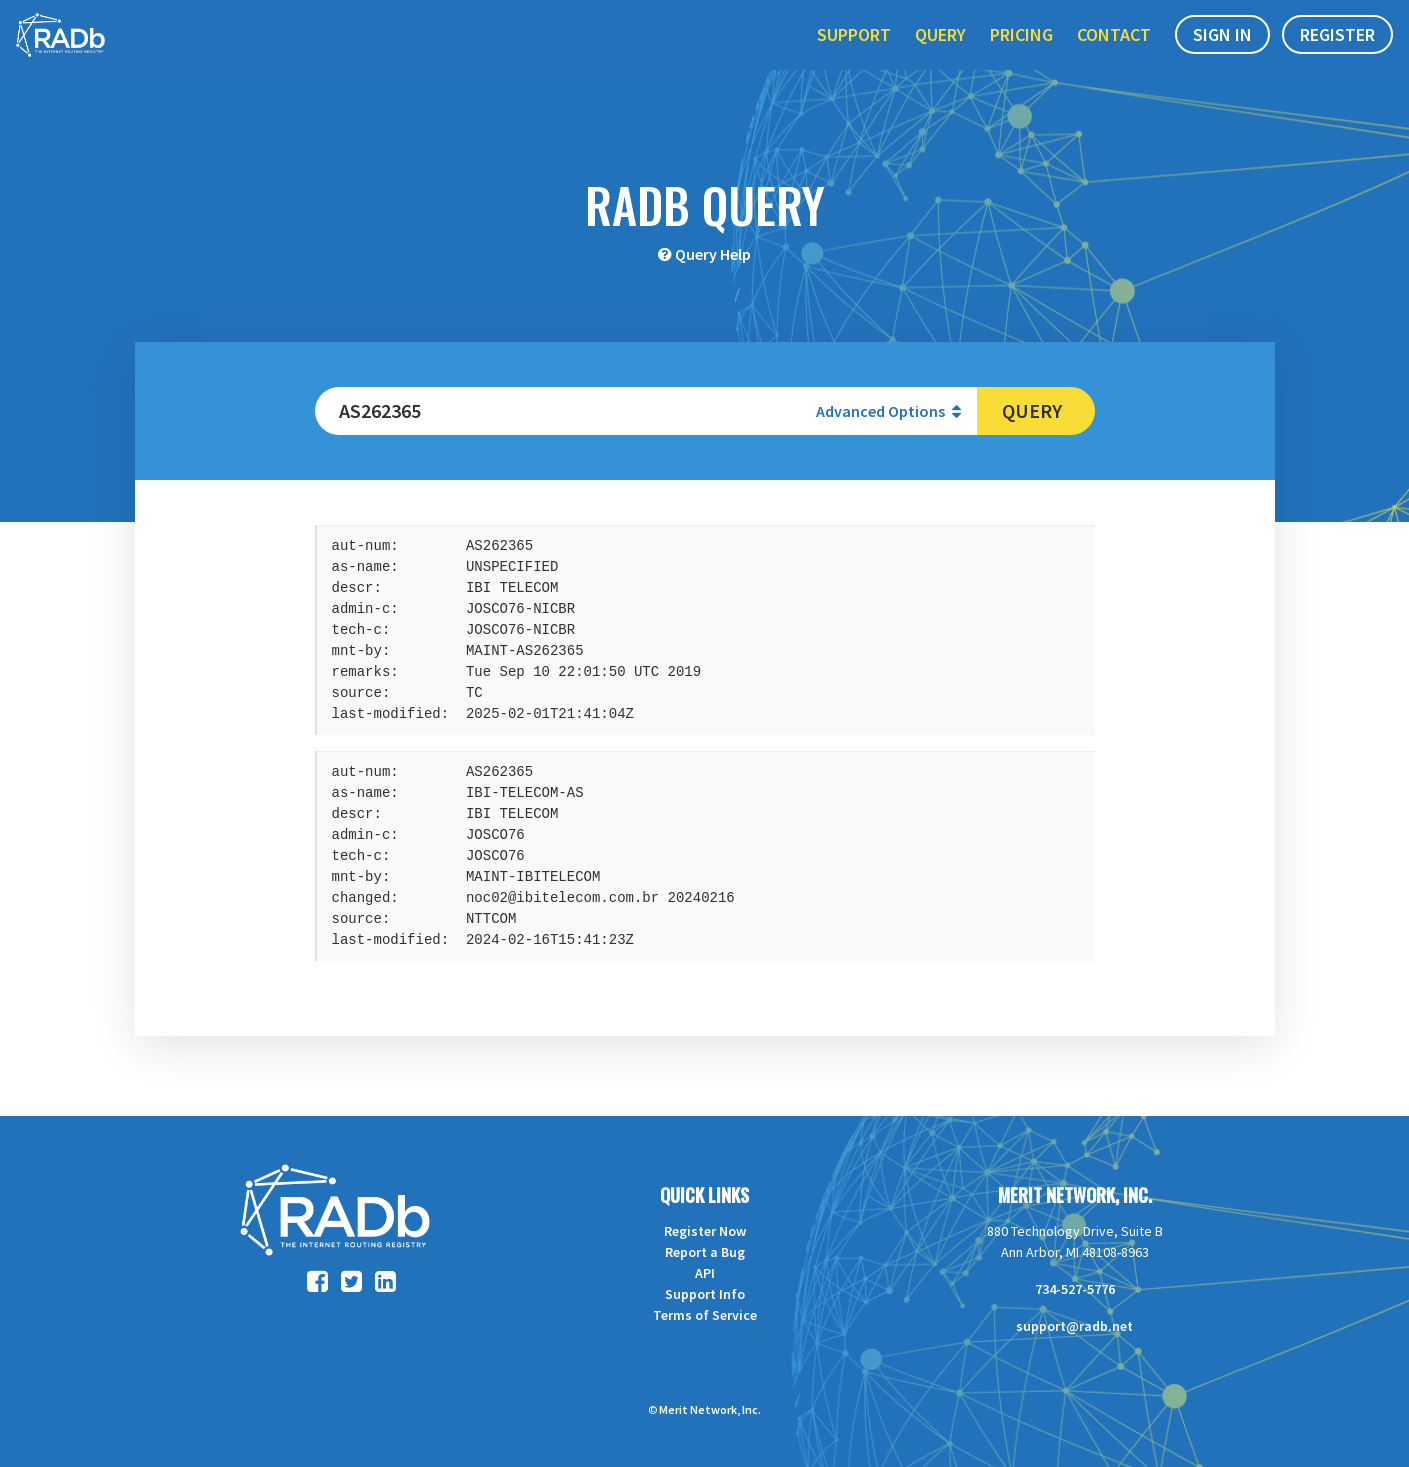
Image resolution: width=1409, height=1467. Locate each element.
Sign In (1222, 58)
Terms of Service (705, 1315)
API (705, 1273)
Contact (1114, 58)
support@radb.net (1074, 1326)
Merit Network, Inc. (1075, 1195)
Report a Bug (705, 1252)
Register (1337, 58)
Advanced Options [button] (888, 411)
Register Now (705, 1231)
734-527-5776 (1075, 1289)
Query (940, 58)
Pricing (1021, 58)
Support (854, 58)
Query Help (713, 254)
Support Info (705, 1294)
